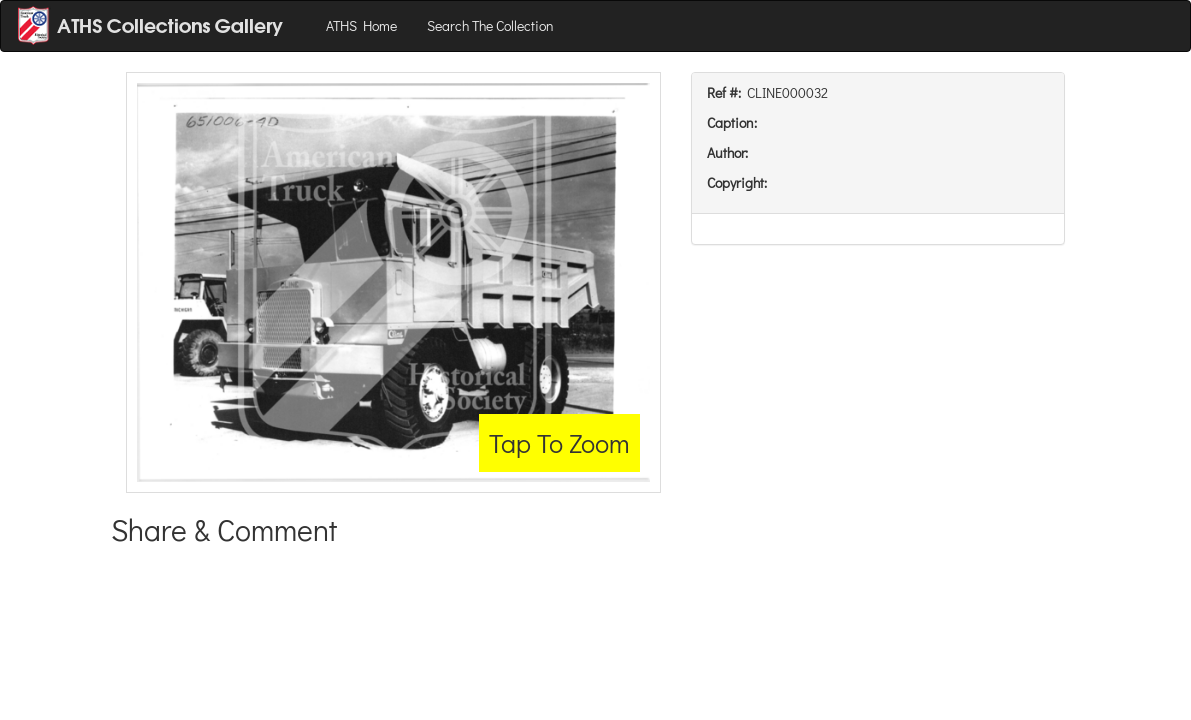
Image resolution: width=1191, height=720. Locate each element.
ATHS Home (361, 25)
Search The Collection (490, 25)
